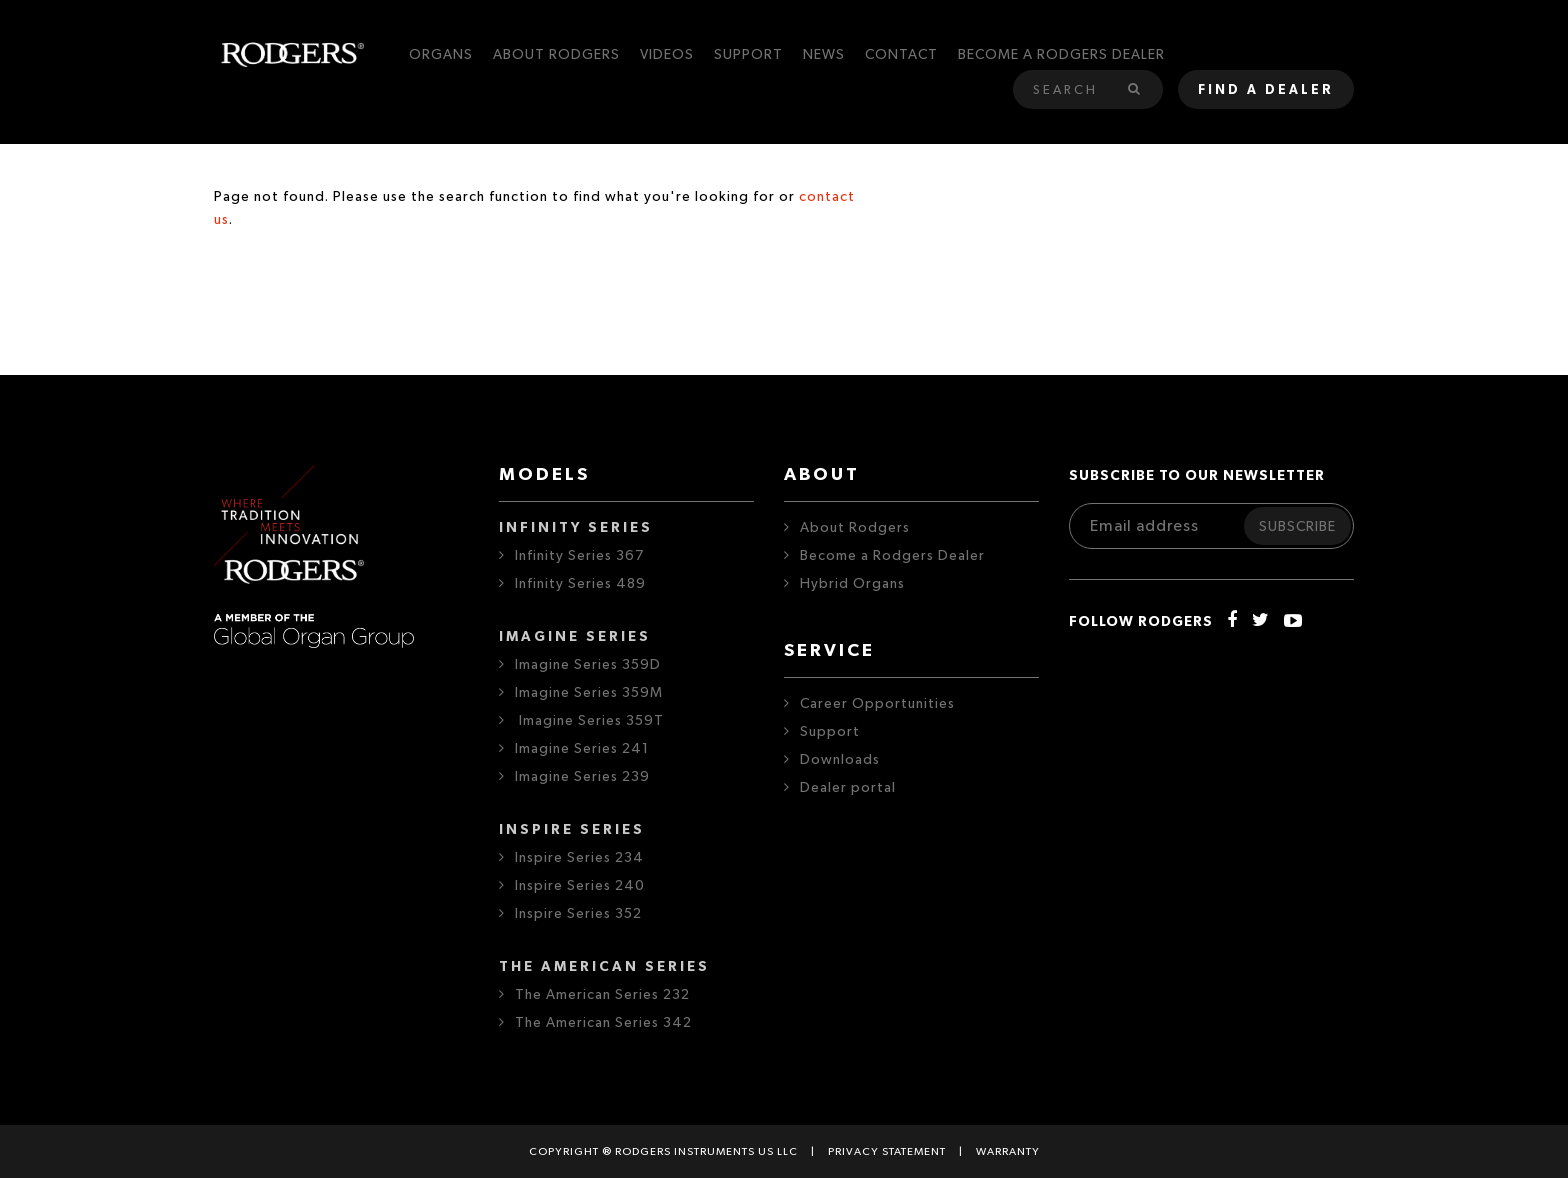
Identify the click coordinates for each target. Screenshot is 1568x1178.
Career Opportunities (877, 704)
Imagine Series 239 (582, 777)
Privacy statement (887, 1151)
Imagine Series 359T (589, 721)
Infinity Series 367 (579, 556)
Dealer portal (848, 788)
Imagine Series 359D (588, 665)
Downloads (840, 760)
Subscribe (1297, 527)
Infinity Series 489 (580, 584)
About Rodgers (855, 528)
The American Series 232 (602, 995)
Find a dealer (1266, 90)
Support (830, 732)
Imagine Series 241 (582, 749)
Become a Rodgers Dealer (892, 556)
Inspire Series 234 (579, 858)
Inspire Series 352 (578, 914)
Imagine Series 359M (589, 693)
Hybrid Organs (852, 584)
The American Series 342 (603, 1023)
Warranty (1008, 1151)
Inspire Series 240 (580, 886)
